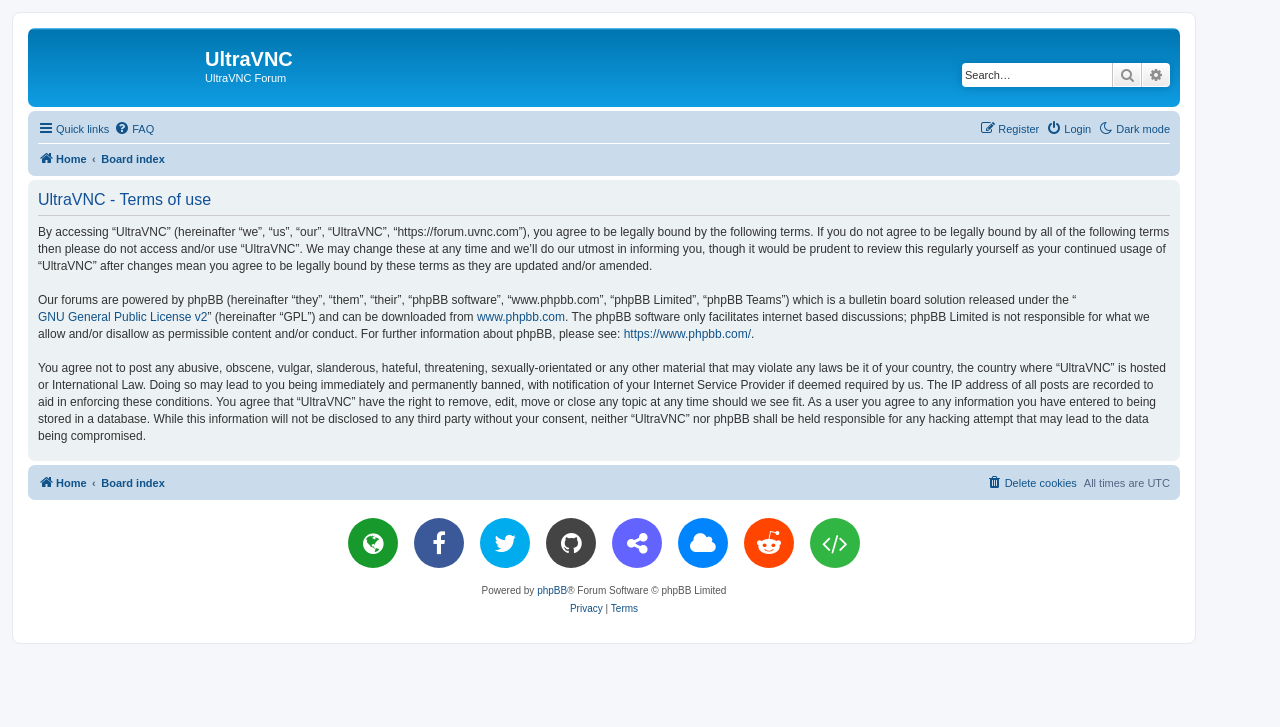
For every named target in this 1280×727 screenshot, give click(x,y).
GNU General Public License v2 (122, 317)
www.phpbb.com (521, 317)
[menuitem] (134, 129)
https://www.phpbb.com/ (687, 334)
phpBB (552, 590)
